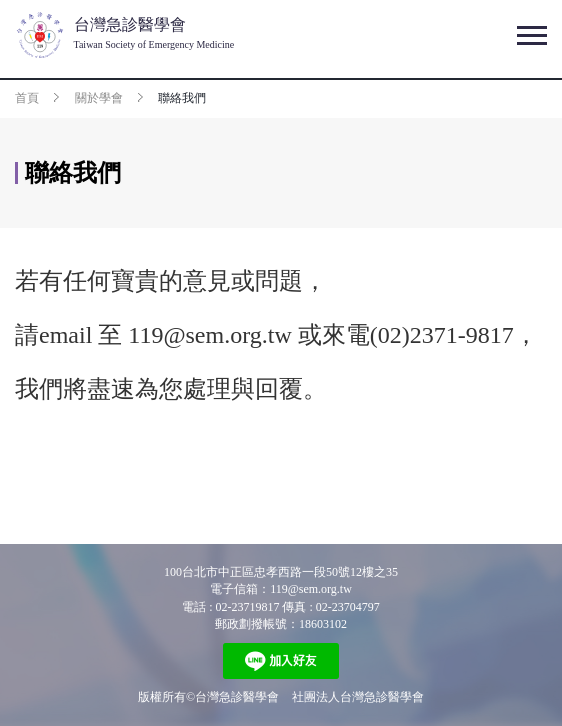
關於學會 (99, 98)
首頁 (27, 98)
